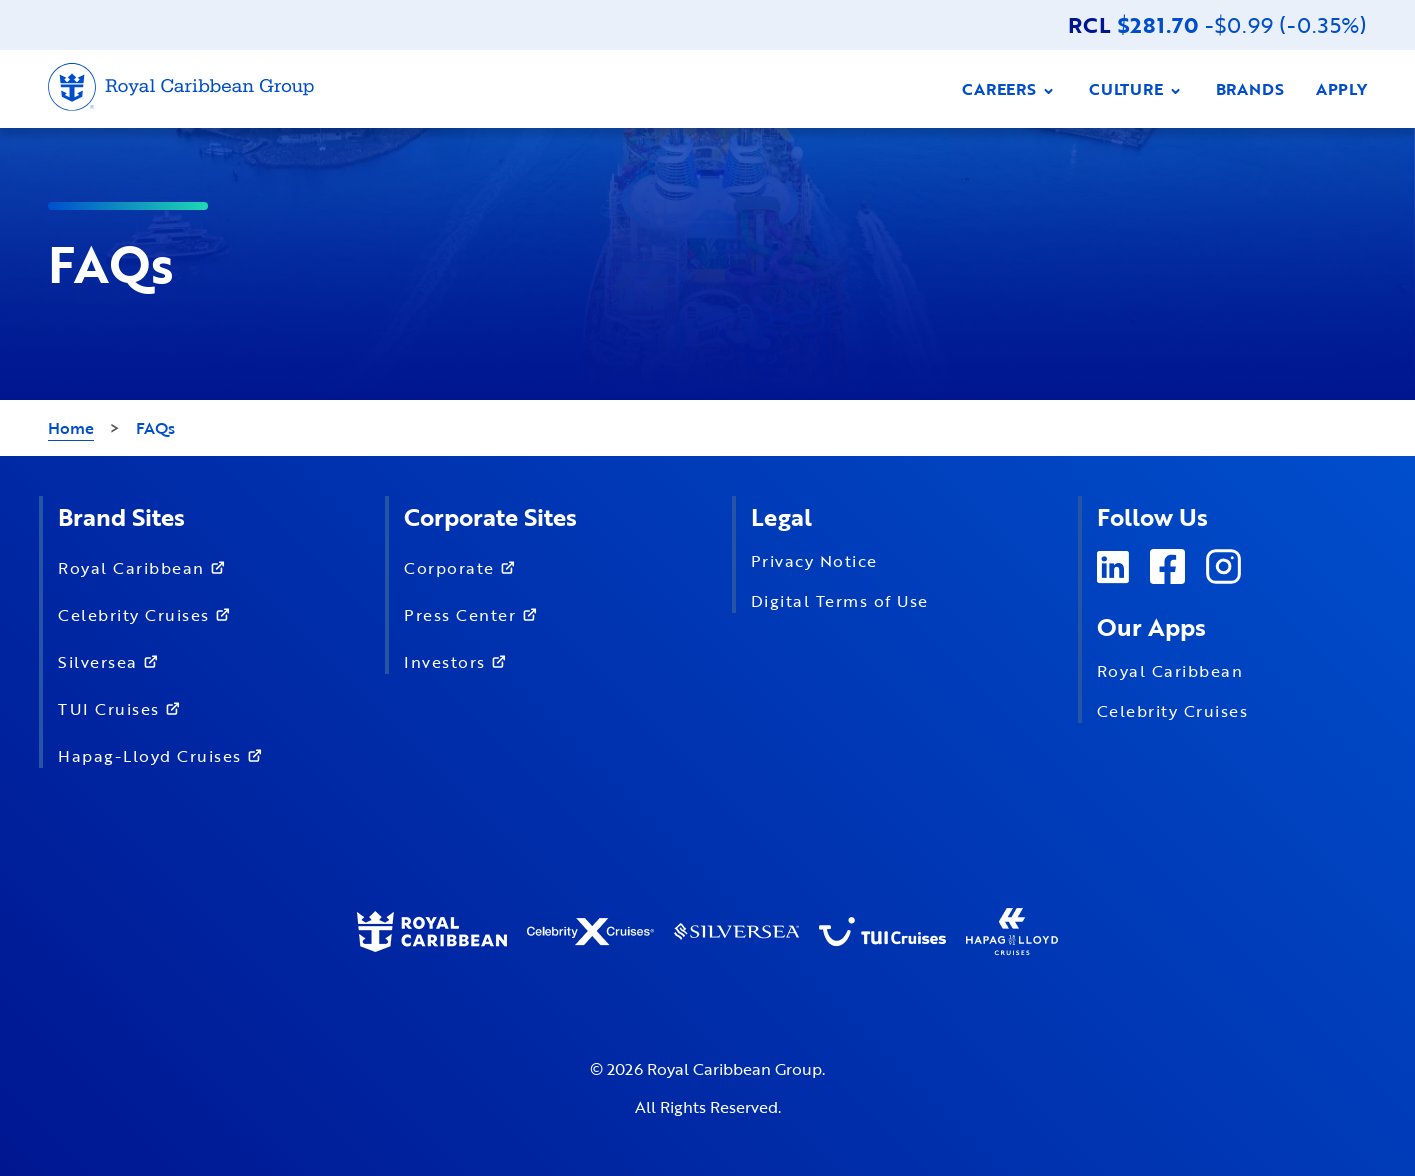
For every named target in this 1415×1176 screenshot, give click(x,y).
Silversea (112, 660)
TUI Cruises (123, 707)
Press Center (475, 613)
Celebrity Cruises (148, 613)
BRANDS (1250, 89)
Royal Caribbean (146, 566)
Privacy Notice (814, 561)
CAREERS (1009, 89)
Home (71, 428)
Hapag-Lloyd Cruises (164, 754)
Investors (459, 660)
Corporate (464, 566)
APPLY (1341, 89)
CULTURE (1136, 89)
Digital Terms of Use (840, 601)
